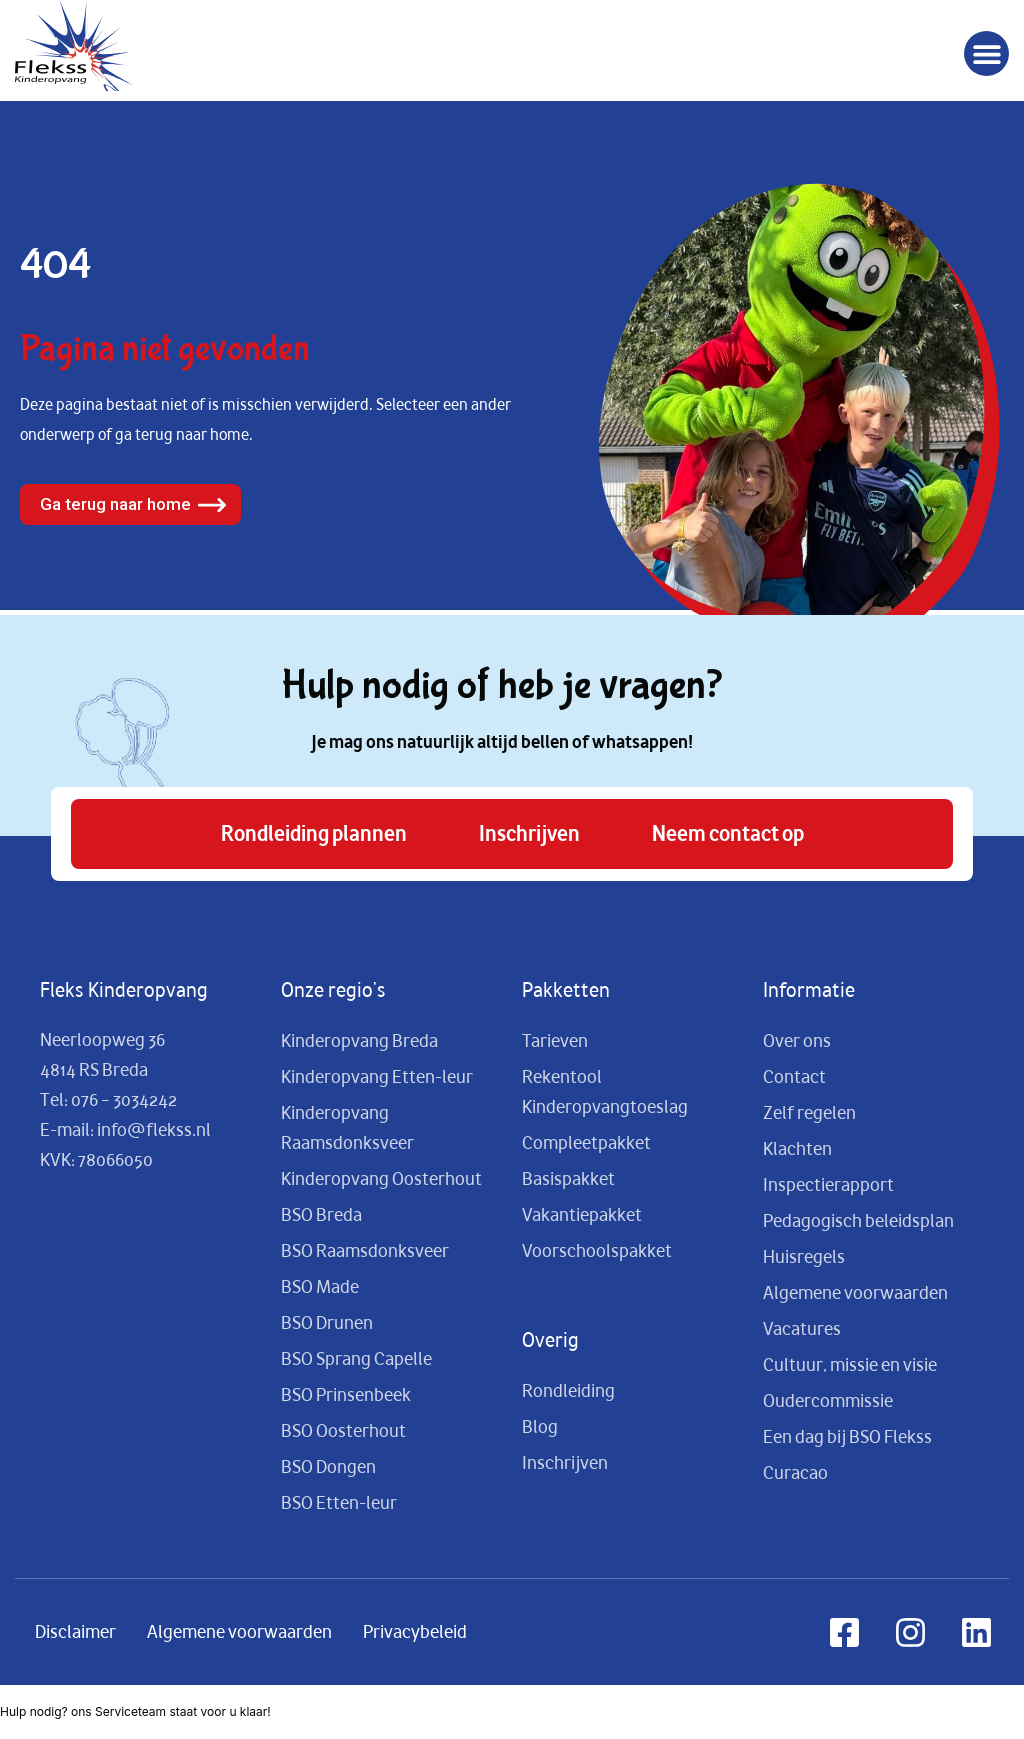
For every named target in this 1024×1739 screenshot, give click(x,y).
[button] (986, 53)
